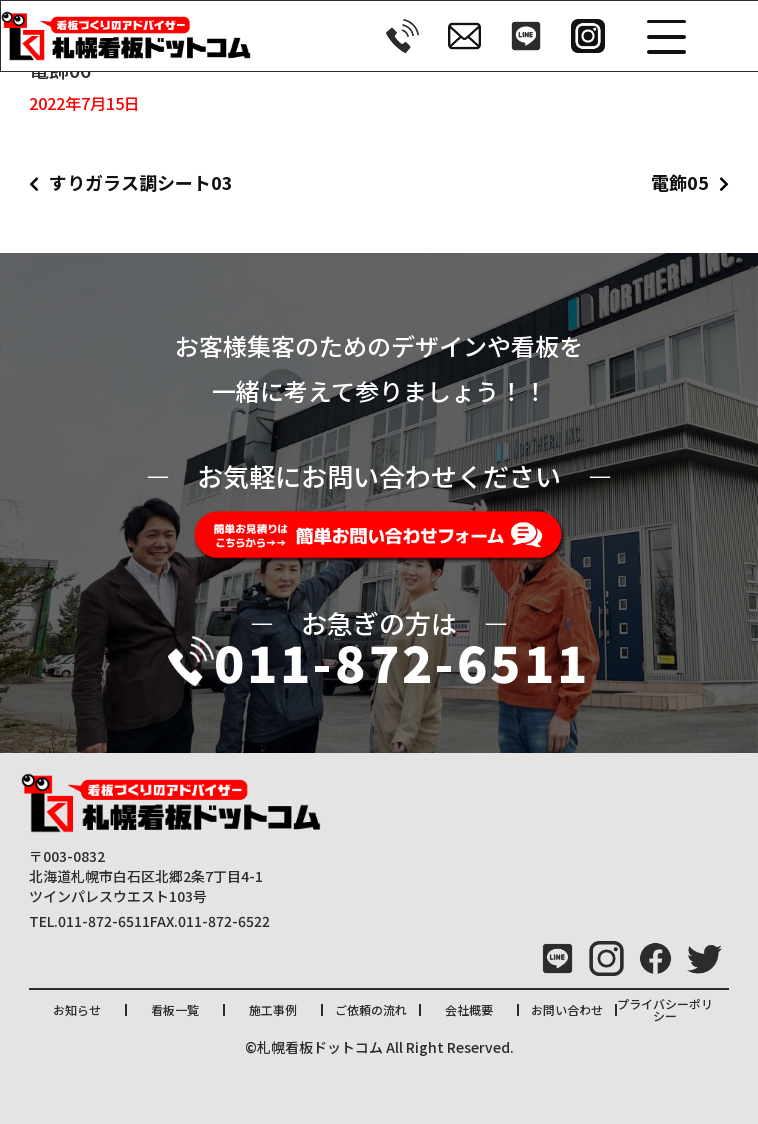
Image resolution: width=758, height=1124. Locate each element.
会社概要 (469, 1009)
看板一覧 (175, 1009)
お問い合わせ (567, 1009)
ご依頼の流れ (371, 1009)
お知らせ (77, 1009)
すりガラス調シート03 (141, 182)
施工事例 (273, 1009)
